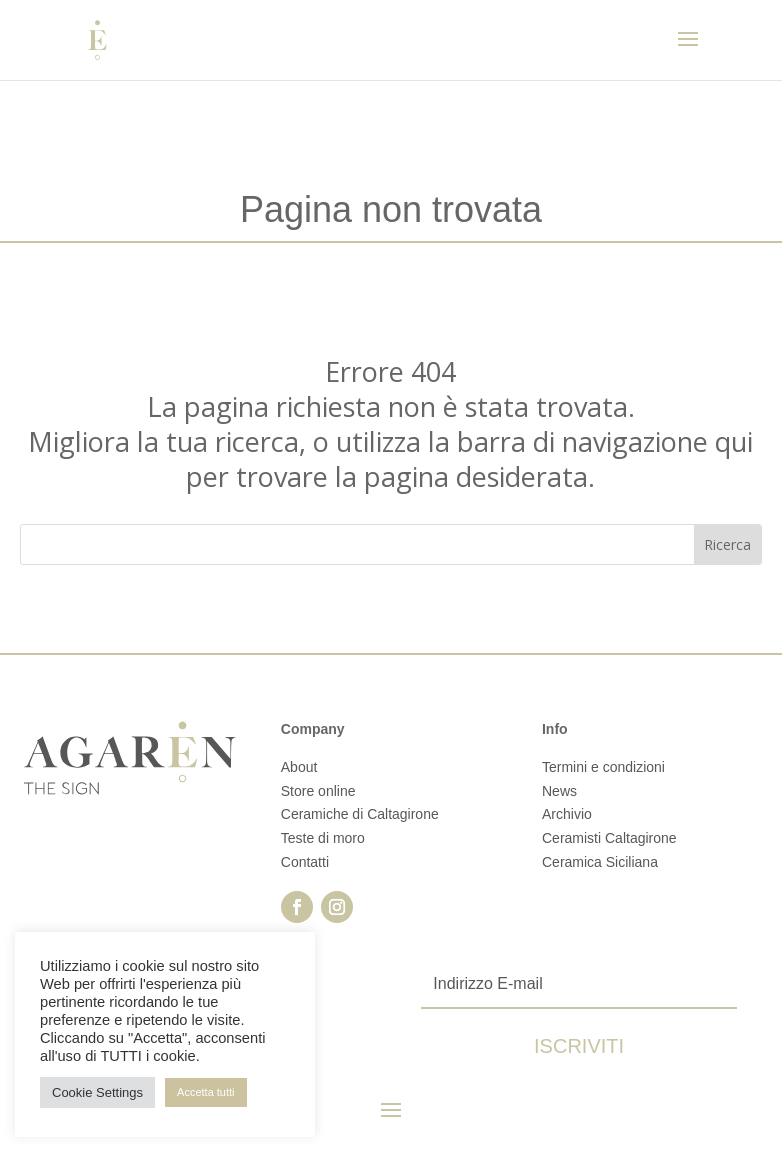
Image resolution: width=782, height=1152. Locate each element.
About (299, 767)
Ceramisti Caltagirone (609, 838)
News (559, 791)
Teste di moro (323, 838)
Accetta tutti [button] (205, 1092)
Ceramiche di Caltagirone (360, 814)
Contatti (305, 862)
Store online (318, 791)
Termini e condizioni (603, 767)
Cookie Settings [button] (97, 1092)
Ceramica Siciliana (600, 862)
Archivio (567, 814)
